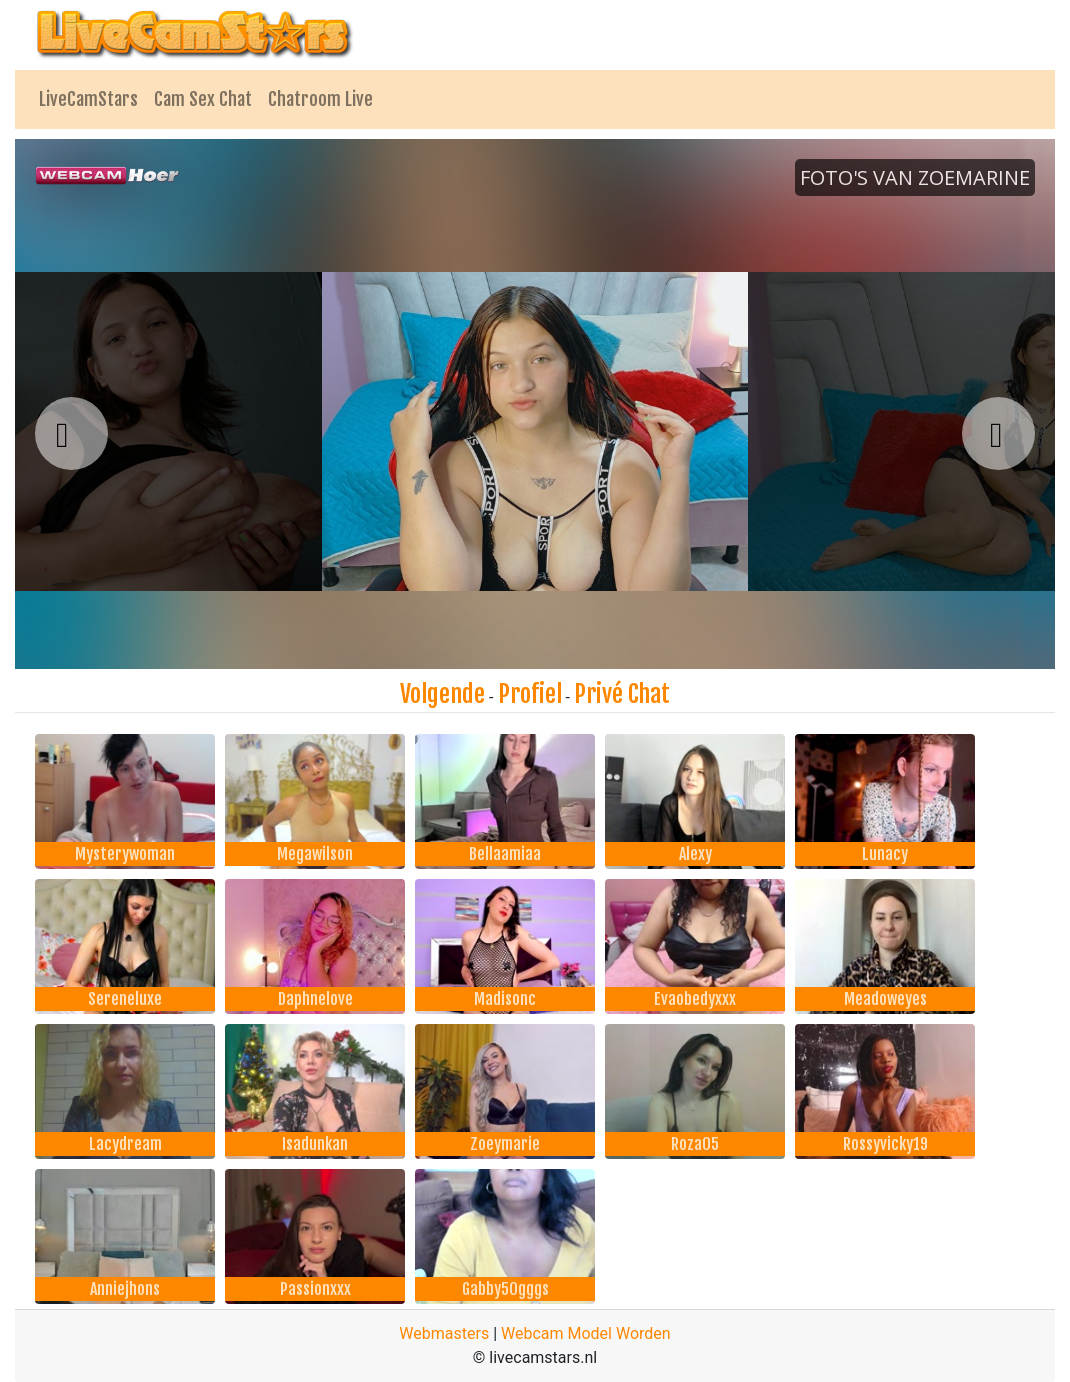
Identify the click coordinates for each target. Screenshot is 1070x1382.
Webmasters (444, 1333)
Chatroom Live (320, 99)
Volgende (442, 694)
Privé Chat (622, 694)
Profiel (530, 694)
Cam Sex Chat (203, 99)
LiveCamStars (88, 99)
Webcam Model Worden (586, 1333)
